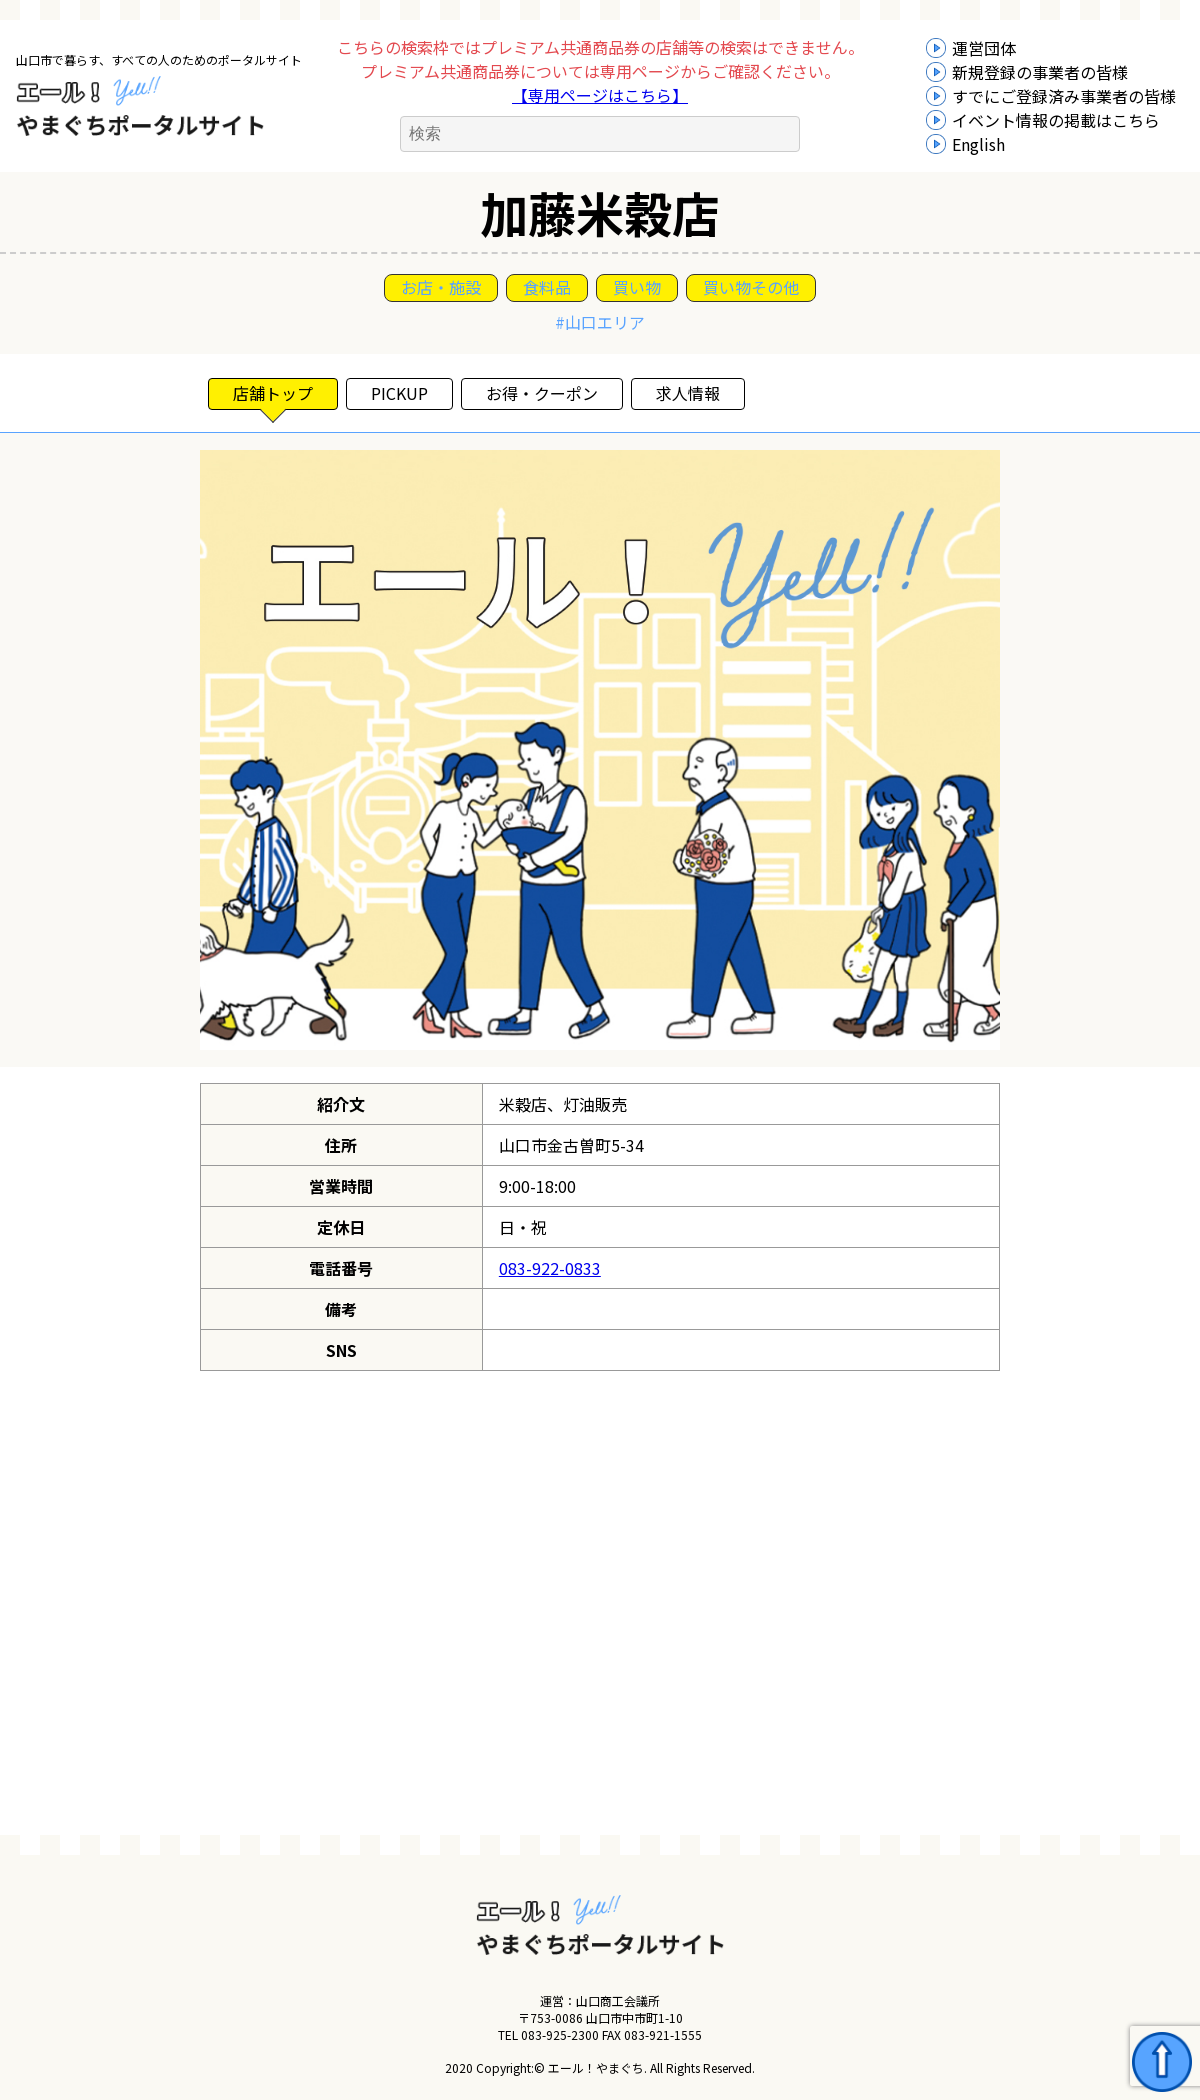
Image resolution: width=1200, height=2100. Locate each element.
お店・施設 (441, 287)
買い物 (637, 287)
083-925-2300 (560, 2034)
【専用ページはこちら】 (600, 95)
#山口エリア (600, 322)
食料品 (547, 287)
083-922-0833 (550, 1268)
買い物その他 (751, 287)
